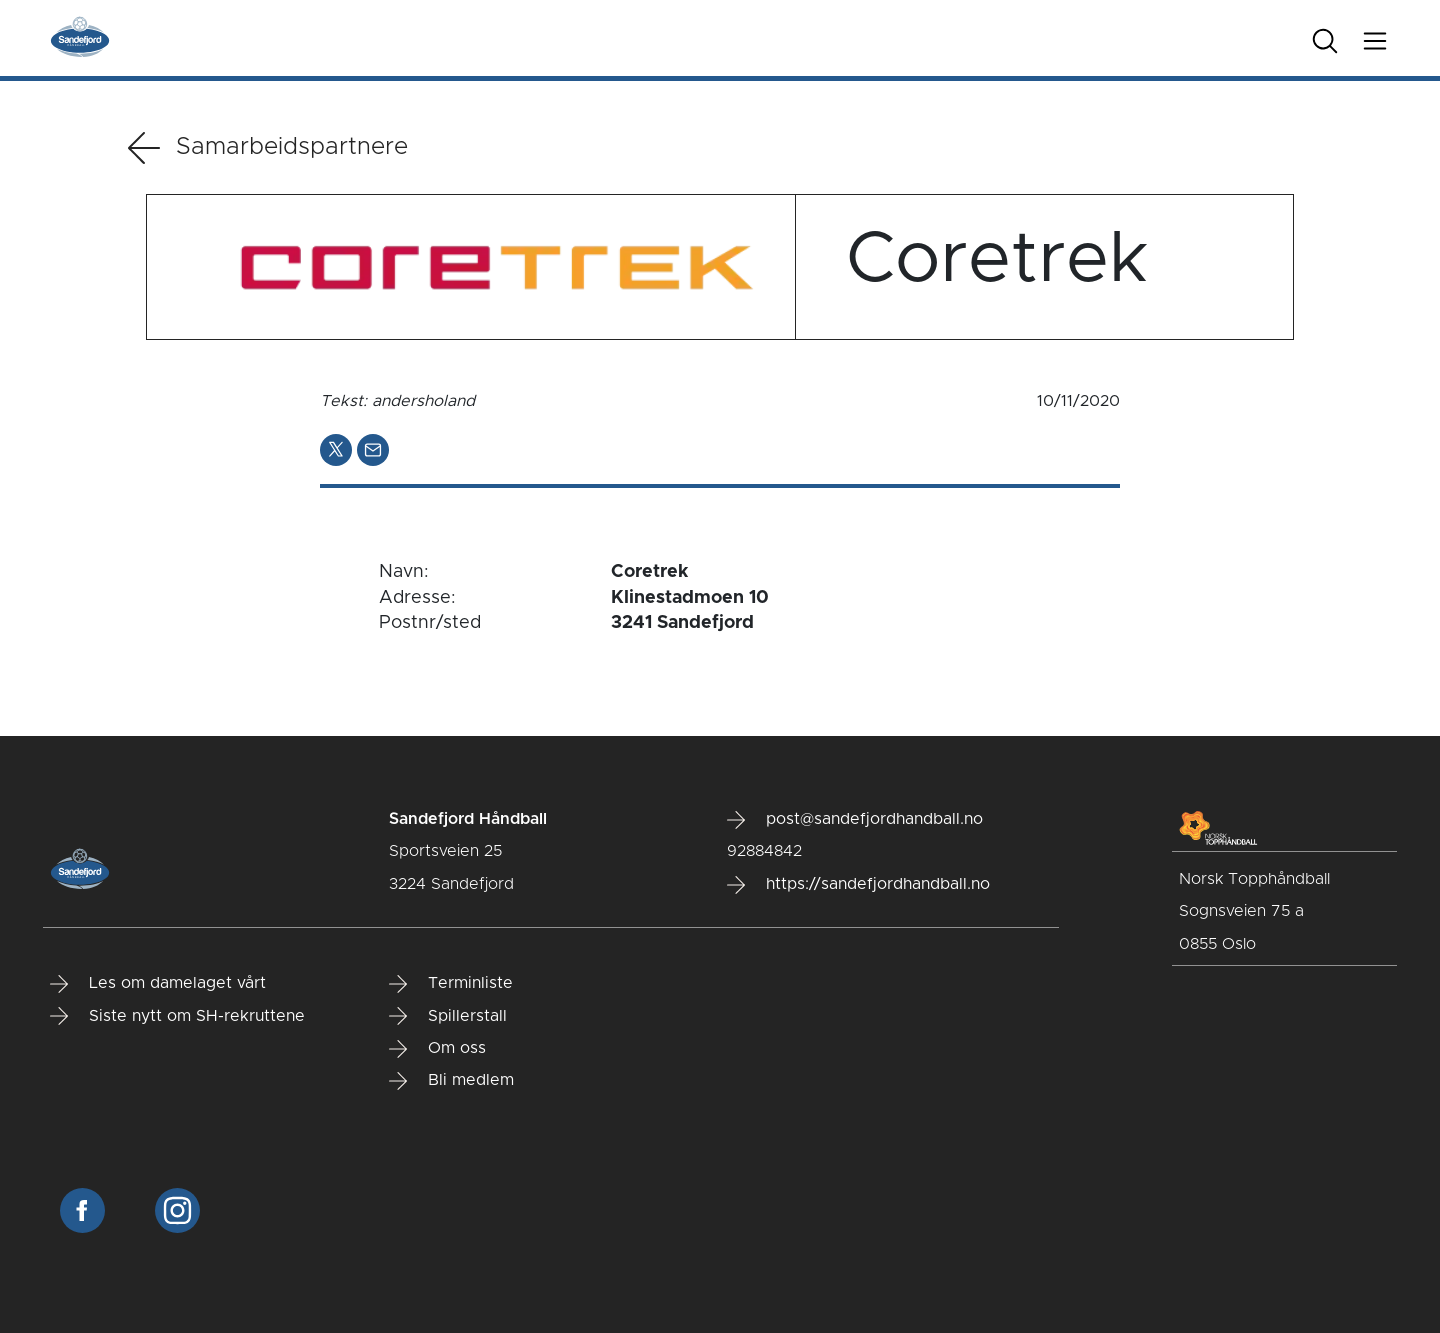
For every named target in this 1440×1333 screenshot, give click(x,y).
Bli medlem (451, 1081)
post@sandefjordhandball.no (855, 820)
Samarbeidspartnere (268, 148)
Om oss (437, 1049)
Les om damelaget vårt (158, 984)
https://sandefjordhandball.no (858, 885)
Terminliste (451, 984)
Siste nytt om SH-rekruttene (177, 1016)
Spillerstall (448, 1016)
